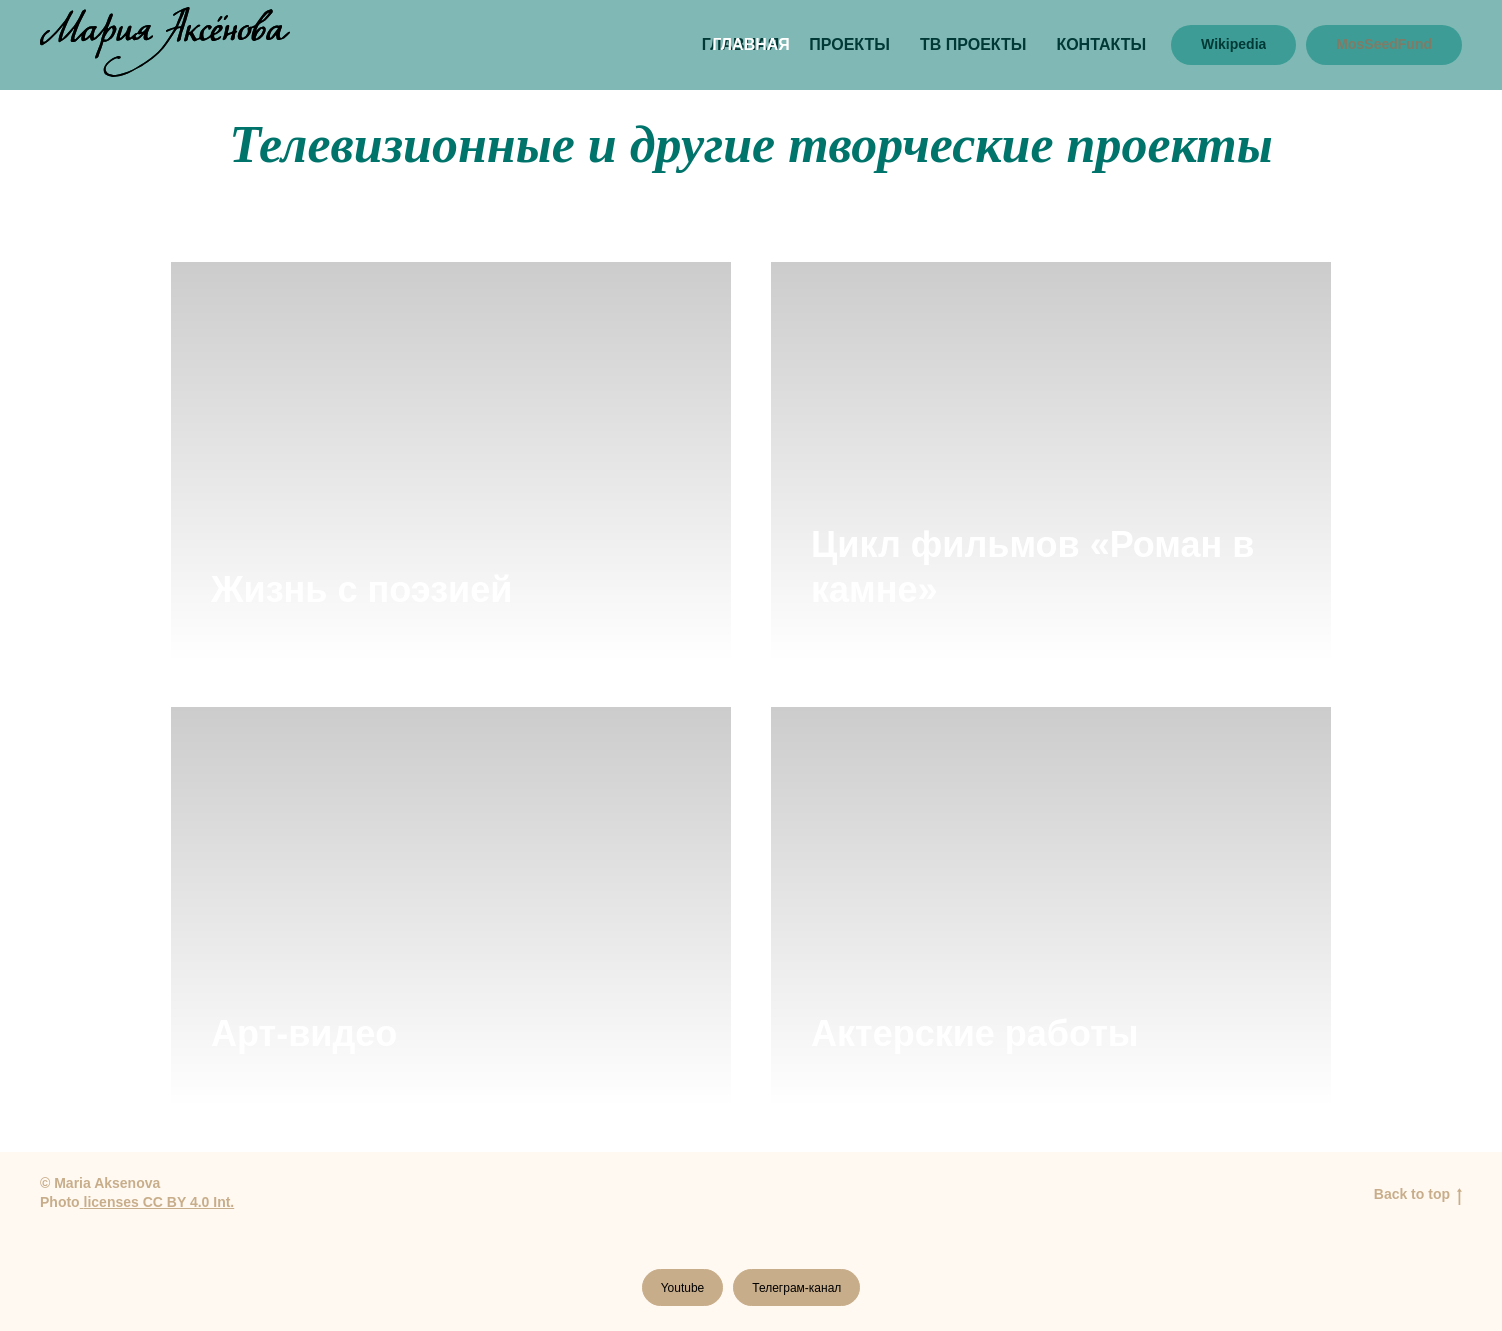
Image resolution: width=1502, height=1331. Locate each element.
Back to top (1418, 1195)
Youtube (683, 1288)
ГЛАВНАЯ (751, 44)
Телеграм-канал (796, 1288)
